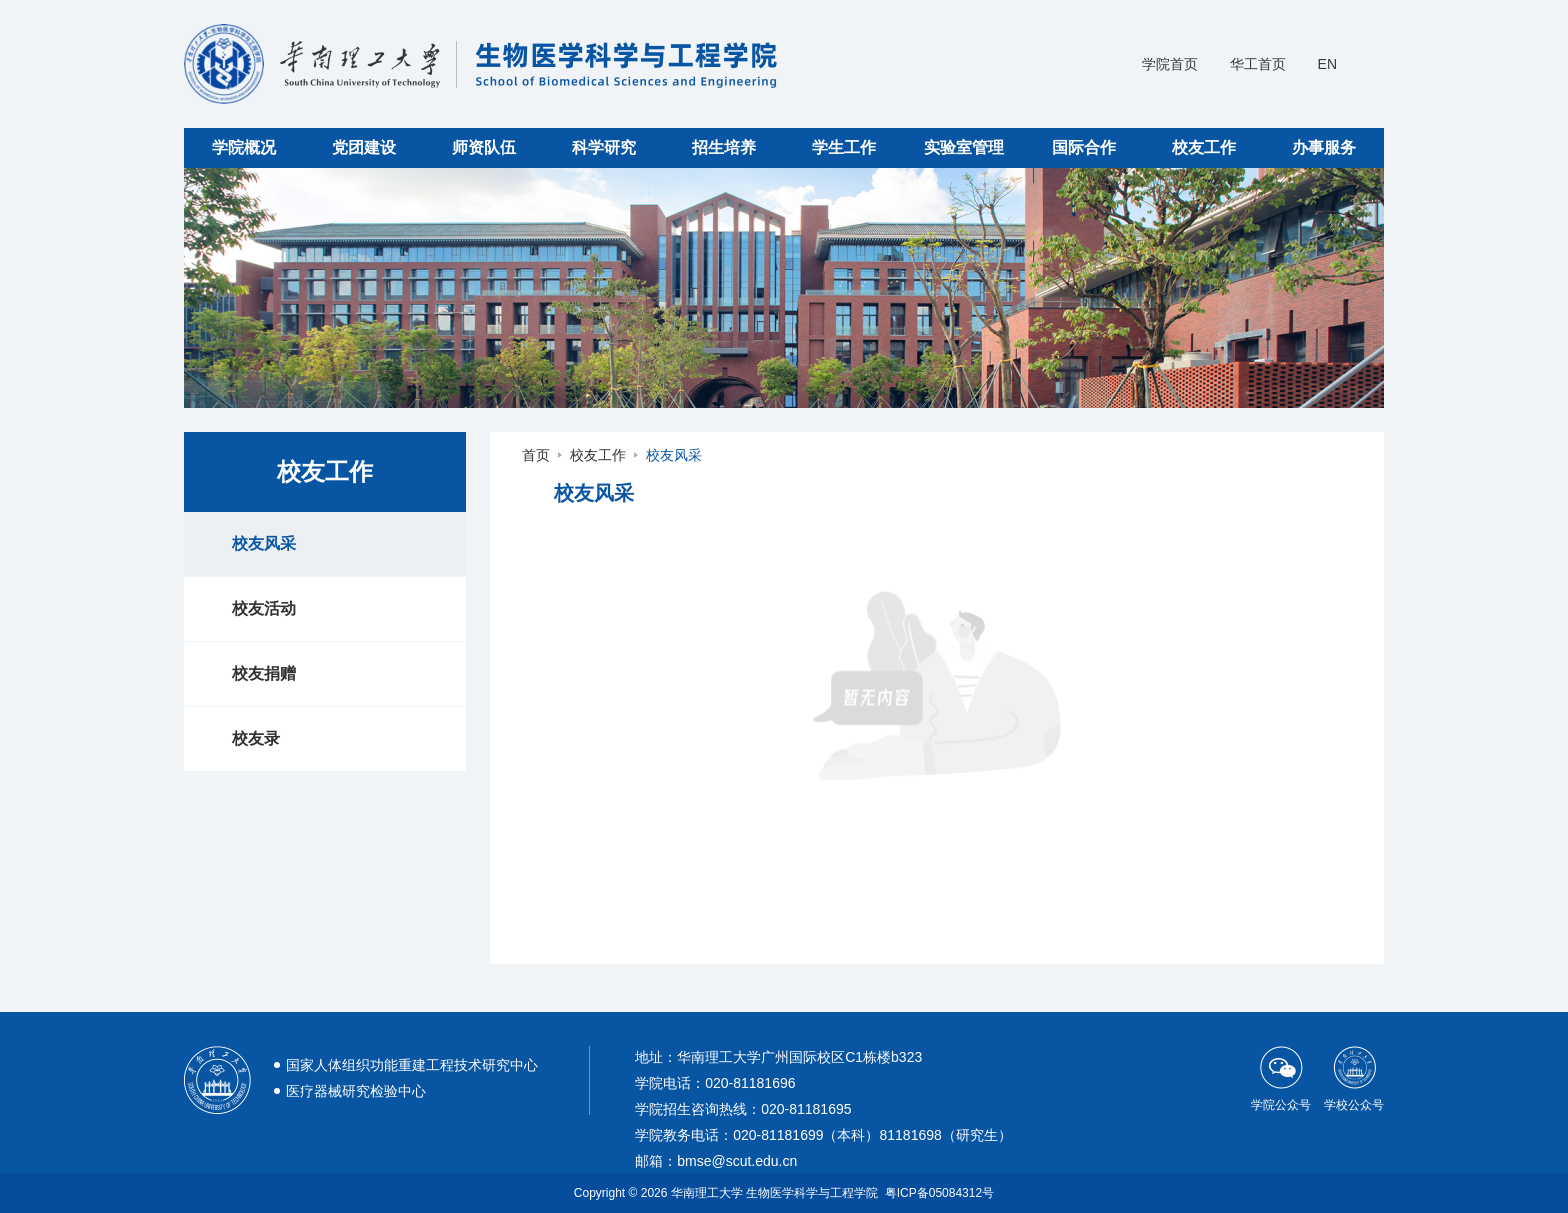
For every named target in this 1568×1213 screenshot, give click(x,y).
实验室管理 (964, 147)
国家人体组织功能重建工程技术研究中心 (412, 1065)
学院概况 (244, 147)
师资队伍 (484, 147)
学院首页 (1170, 64)
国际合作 (1084, 147)
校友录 (256, 738)
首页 (536, 455)
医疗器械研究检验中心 (356, 1091)
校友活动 (264, 608)
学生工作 (844, 147)
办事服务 (1324, 147)
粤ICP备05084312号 (939, 1193)
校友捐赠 (264, 673)
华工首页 (1258, 64)
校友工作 (1204, 147)
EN (1327, 64)
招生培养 (724, 147)
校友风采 (264, 543)
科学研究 (604, 147)
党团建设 (364, 147)
